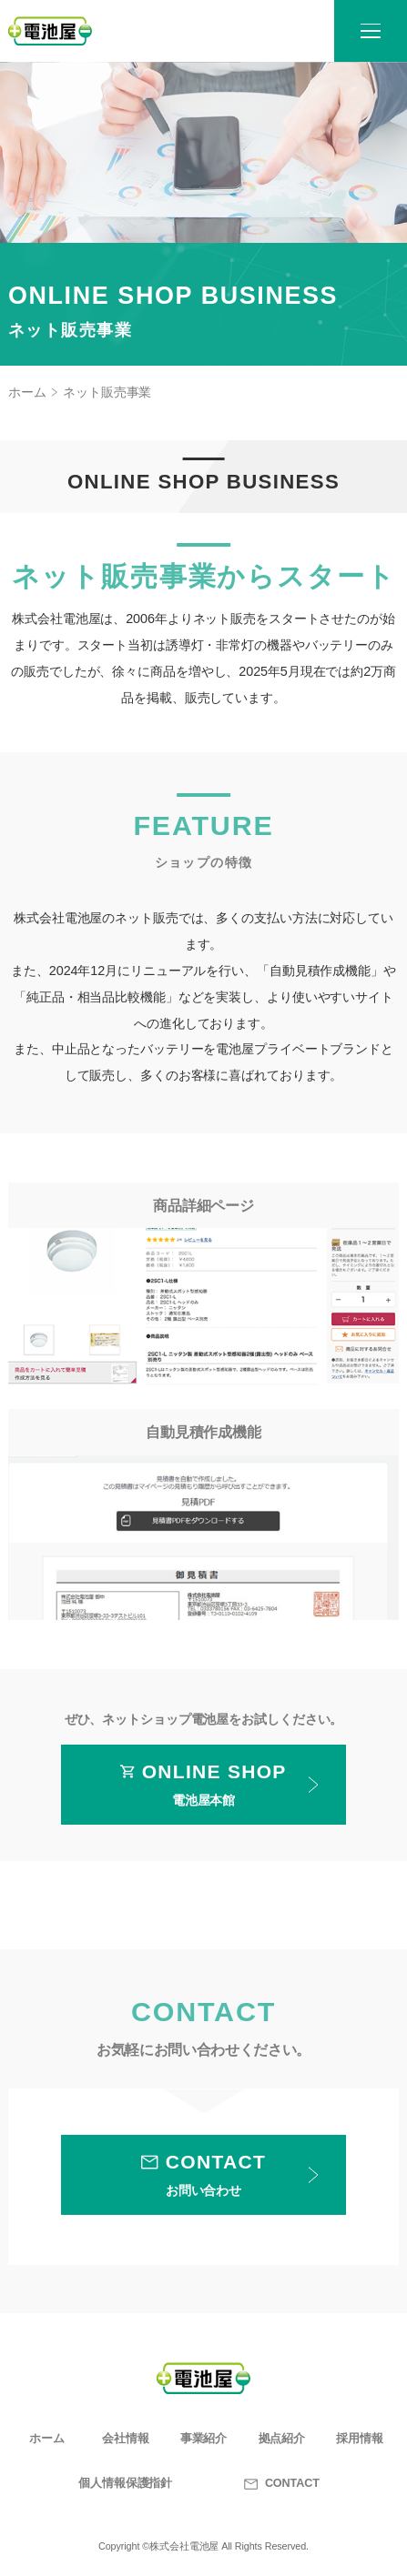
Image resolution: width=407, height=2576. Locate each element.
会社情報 (125, 2438)
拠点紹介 (282, 2438)
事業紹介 (204, 2438)
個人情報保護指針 (125, 2483)
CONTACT (282, 2483)
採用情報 (359, 2438)
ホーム (27, 392)
